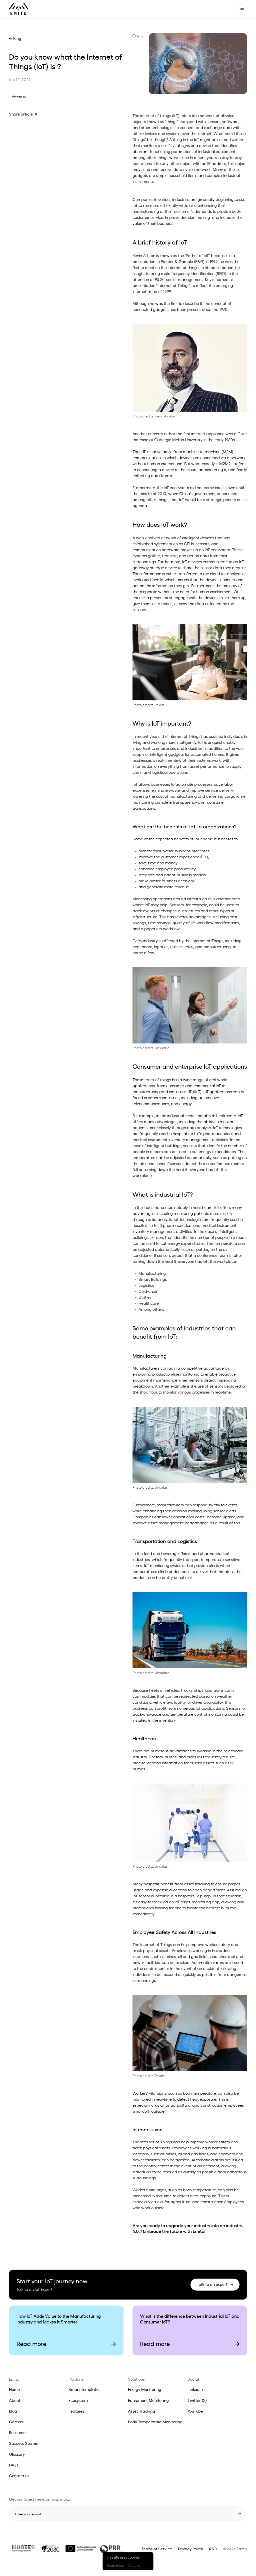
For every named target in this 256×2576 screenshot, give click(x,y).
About (14, 2400)
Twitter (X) (197, 2400)
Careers (16, 2421)
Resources (18, 2432)
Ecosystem (78, 2400)
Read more (115, 2565)
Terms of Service (157, 2548)
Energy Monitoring (144, 2389)
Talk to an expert (212, 2289)
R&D (213, 2548)
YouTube (195, 2411)
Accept (134, 2565)
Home (14, 2389)
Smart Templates (84, 2389)
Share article (21, 114)
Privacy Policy (190, 2548)
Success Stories (23, 2443)
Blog (17, 38)
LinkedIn (195, 2389)
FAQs (13, 2464)
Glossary (17, 2454)
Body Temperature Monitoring (155, 2421)
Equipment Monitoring (148, 2400)
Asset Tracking (141, 2411)
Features (76, 2411)
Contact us (19, 2475)
